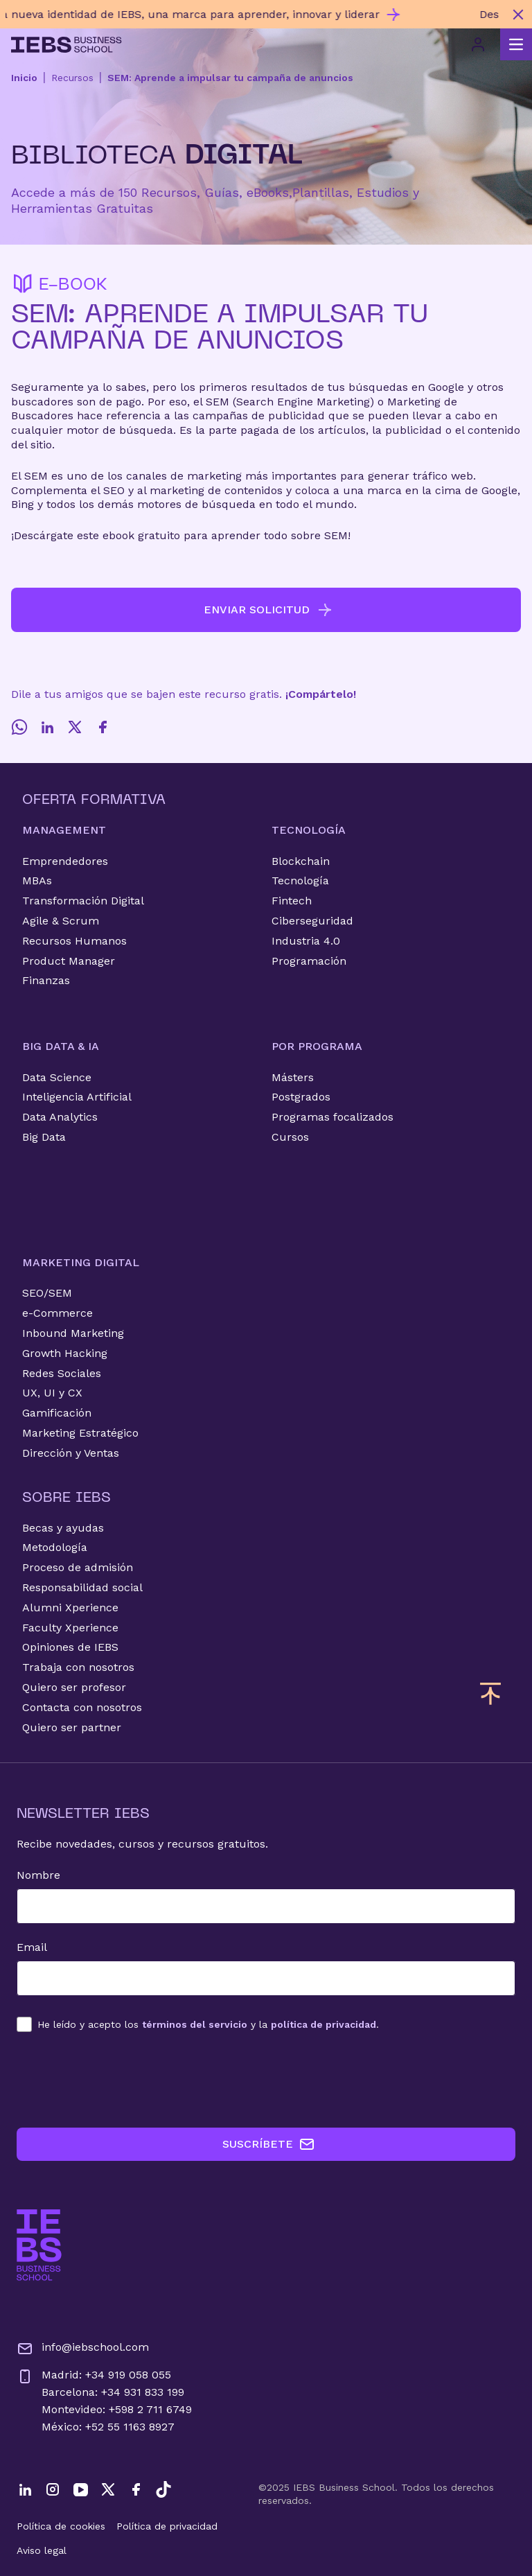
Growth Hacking (64, 1353)
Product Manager (68, 960)
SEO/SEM (47, 1292)
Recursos (72, 77)
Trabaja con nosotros (78, 1667)
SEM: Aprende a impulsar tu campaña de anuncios (230, 77)
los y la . (208, 2024)
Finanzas (46, 980)
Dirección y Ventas (70, 1453)
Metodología (54, 1547)
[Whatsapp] (19, 727)
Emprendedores (65, 861)
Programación (309, 960)
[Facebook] (102, 727)
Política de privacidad (167, 2526)
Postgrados (301, 1096)
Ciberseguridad (312, 920)
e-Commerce (57, 1313)
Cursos (290, 1137)
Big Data (44, 1137)
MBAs (37, 880)
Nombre (38, 1875)
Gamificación (56, 1412)
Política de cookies (61, 2526)
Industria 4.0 (306, 940)
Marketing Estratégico (80, 1432)
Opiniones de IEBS (70, 1647)
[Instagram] (52, 2489)
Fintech (292, 900)
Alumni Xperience (70, 1607)
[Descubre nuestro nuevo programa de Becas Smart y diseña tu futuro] (252, 14)
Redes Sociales (61, 1373)
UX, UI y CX (52, 1392)
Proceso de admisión (77, 1567)
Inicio (24, 77)
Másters (293, 1077)
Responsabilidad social (82, 1587)
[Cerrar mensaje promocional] (518, 14)
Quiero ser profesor (74, 1687)
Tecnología (300, 880)
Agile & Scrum (60, 920)
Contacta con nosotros (82, 1707)
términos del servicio (194, 2024)
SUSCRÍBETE (268, 2144)
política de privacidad (323, 2024)
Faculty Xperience (70, 1627)
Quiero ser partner (71, 1727)
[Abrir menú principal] (516, 44)
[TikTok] (163, 2489)
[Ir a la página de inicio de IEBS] (39, 2245)
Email (32, 1947)
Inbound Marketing (73, 1333)
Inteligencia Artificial (77, 1096)
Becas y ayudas (63, 1527)
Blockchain (301, 861)
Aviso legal (41, 2550)
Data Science (56, 1077)
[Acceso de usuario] (478, 44)
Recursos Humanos (74, 940)
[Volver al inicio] (66, 45)
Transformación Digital (83, 900)
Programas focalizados (332, 1116)
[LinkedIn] (47, 727)
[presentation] (122, 2080)
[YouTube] (80, 2489)
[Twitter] (74, 727)
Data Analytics (60, 1116)
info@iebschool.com (83, 2348)
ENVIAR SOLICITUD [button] (268, 610)
